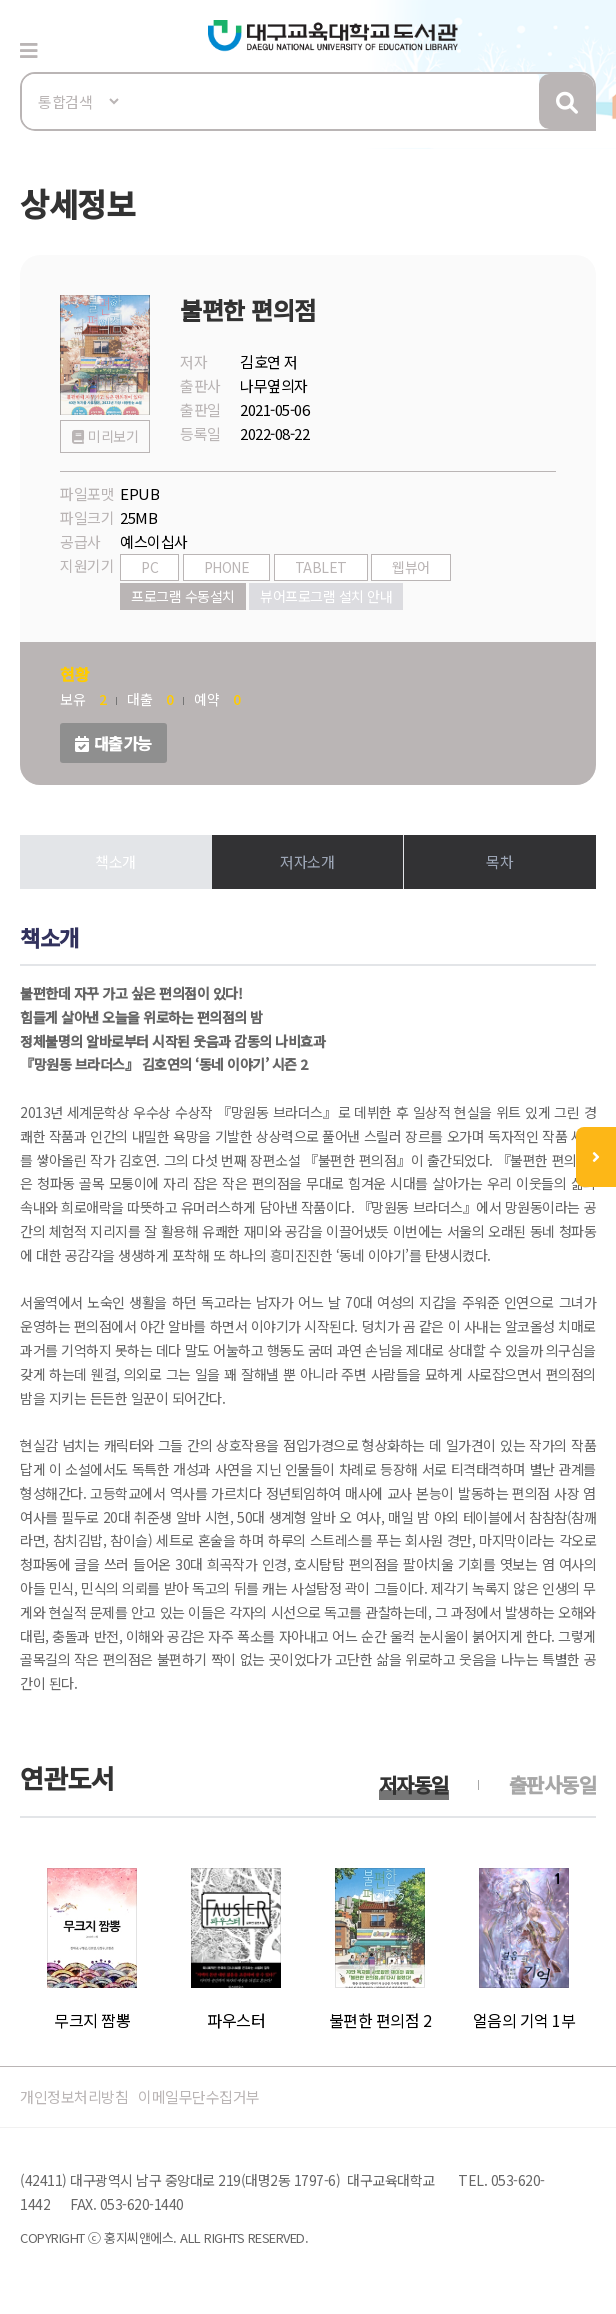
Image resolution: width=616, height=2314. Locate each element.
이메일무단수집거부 (199, 2096)
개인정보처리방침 (74, 2096)
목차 (499, 861)
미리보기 (113, 436)
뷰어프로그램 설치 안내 (326, 596)
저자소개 (307, 861)
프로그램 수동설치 (183, 596)
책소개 (115, 861)
